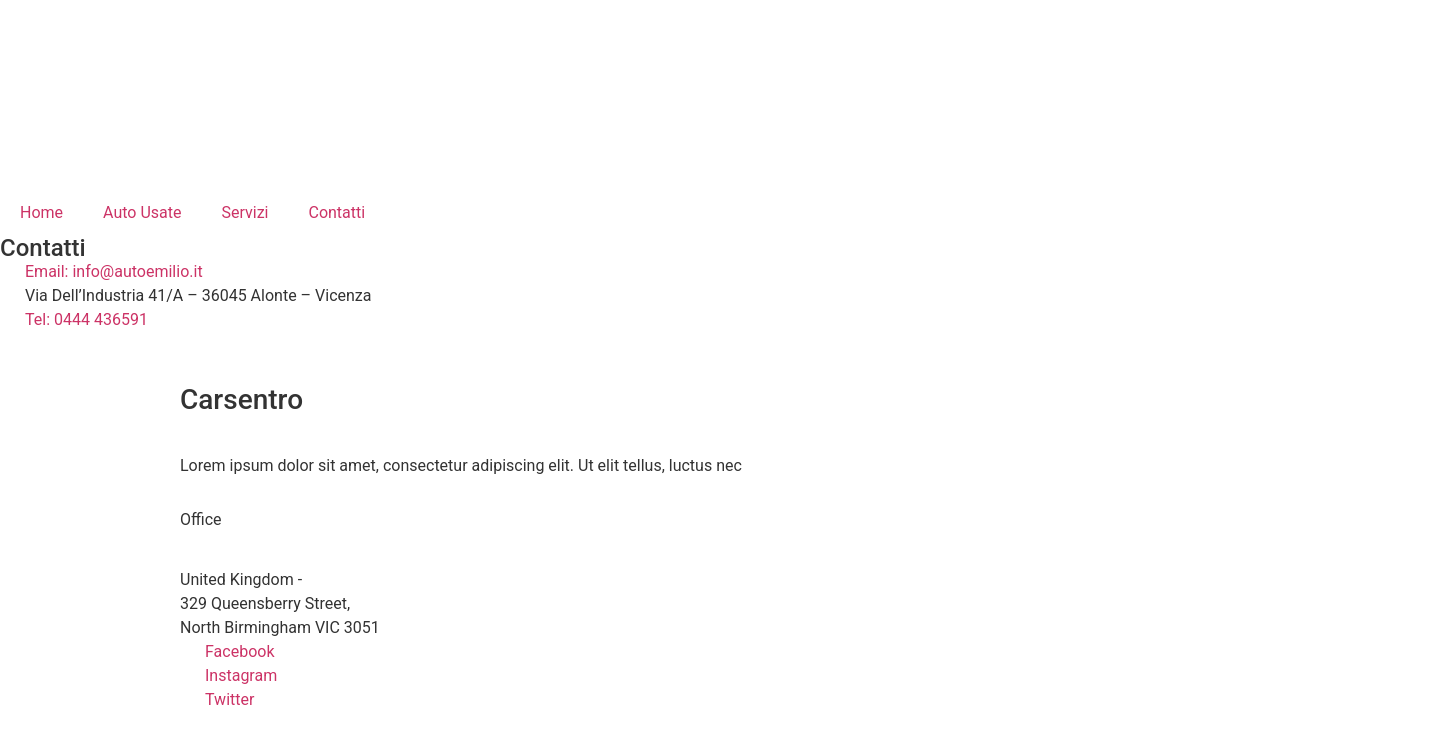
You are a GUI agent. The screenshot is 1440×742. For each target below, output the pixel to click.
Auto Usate (142, 212)
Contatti (336, 212)
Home (41, 212)
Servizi (244, 212)
